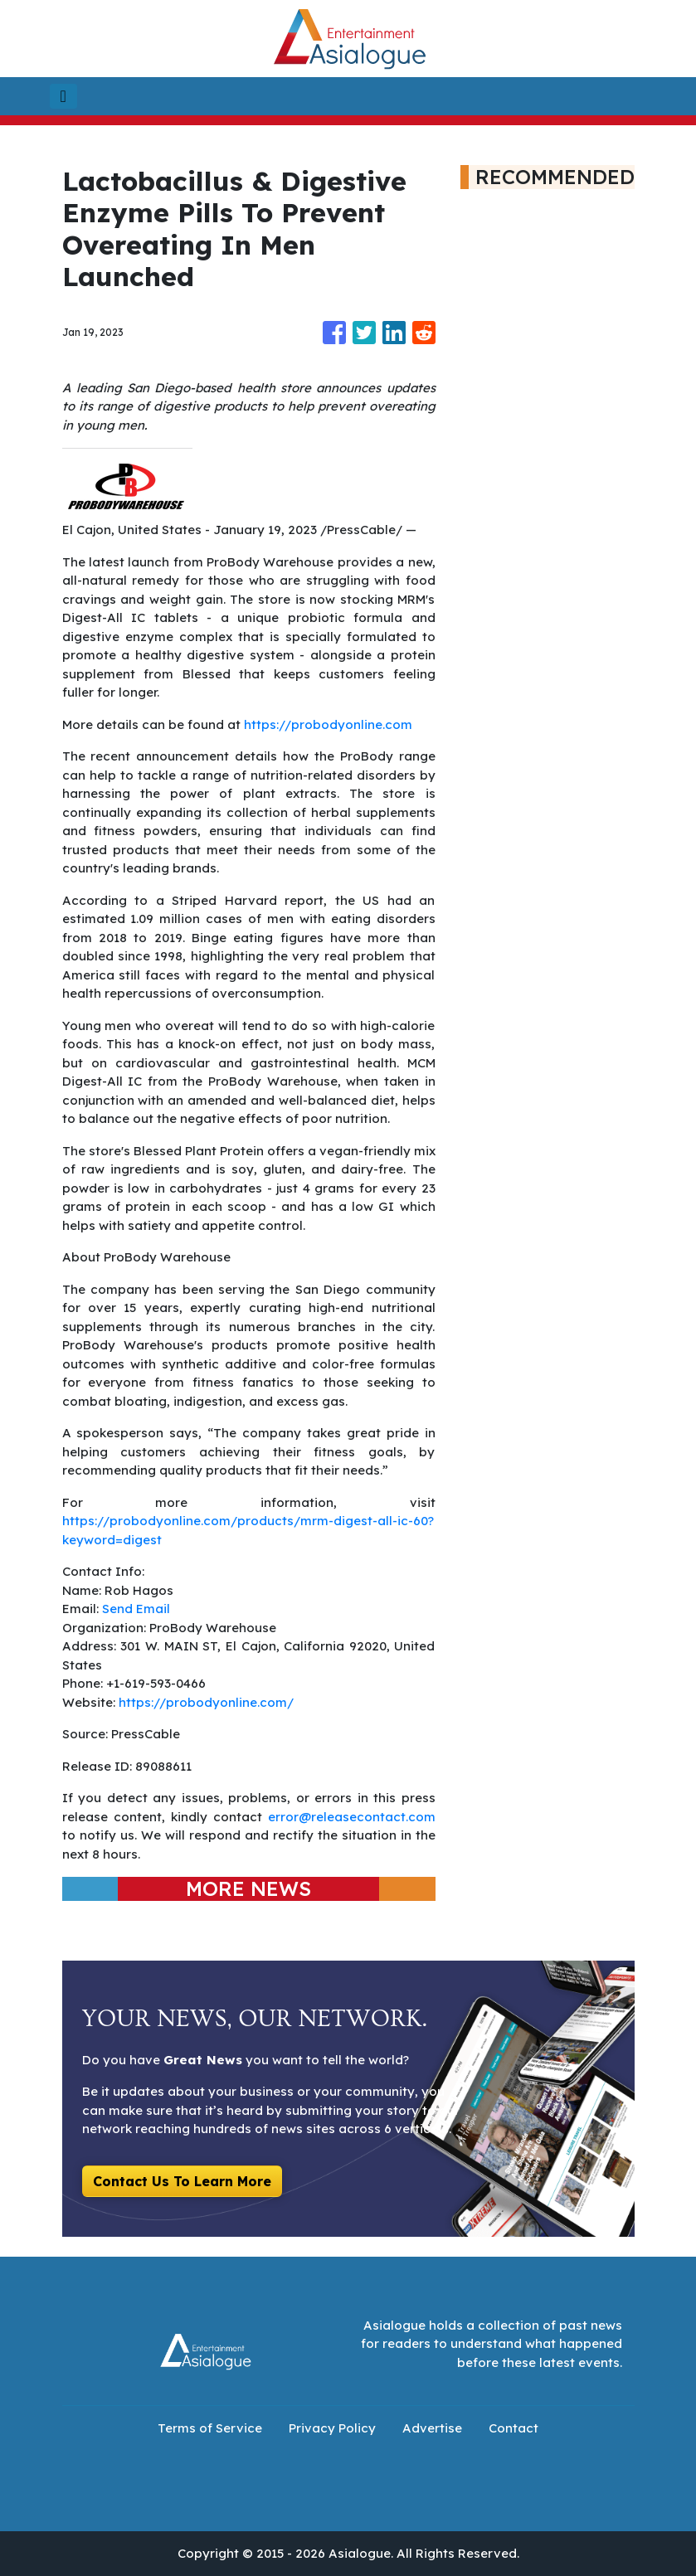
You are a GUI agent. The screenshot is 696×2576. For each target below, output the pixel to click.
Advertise (432, 2428)
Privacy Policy (332, 2428)
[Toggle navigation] (63, 96)
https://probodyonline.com (328, 724)
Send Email (136, 1608)
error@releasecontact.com (352, 1817)
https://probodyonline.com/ (206, 1702)
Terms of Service (210, 2428)
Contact (513, 2428)
